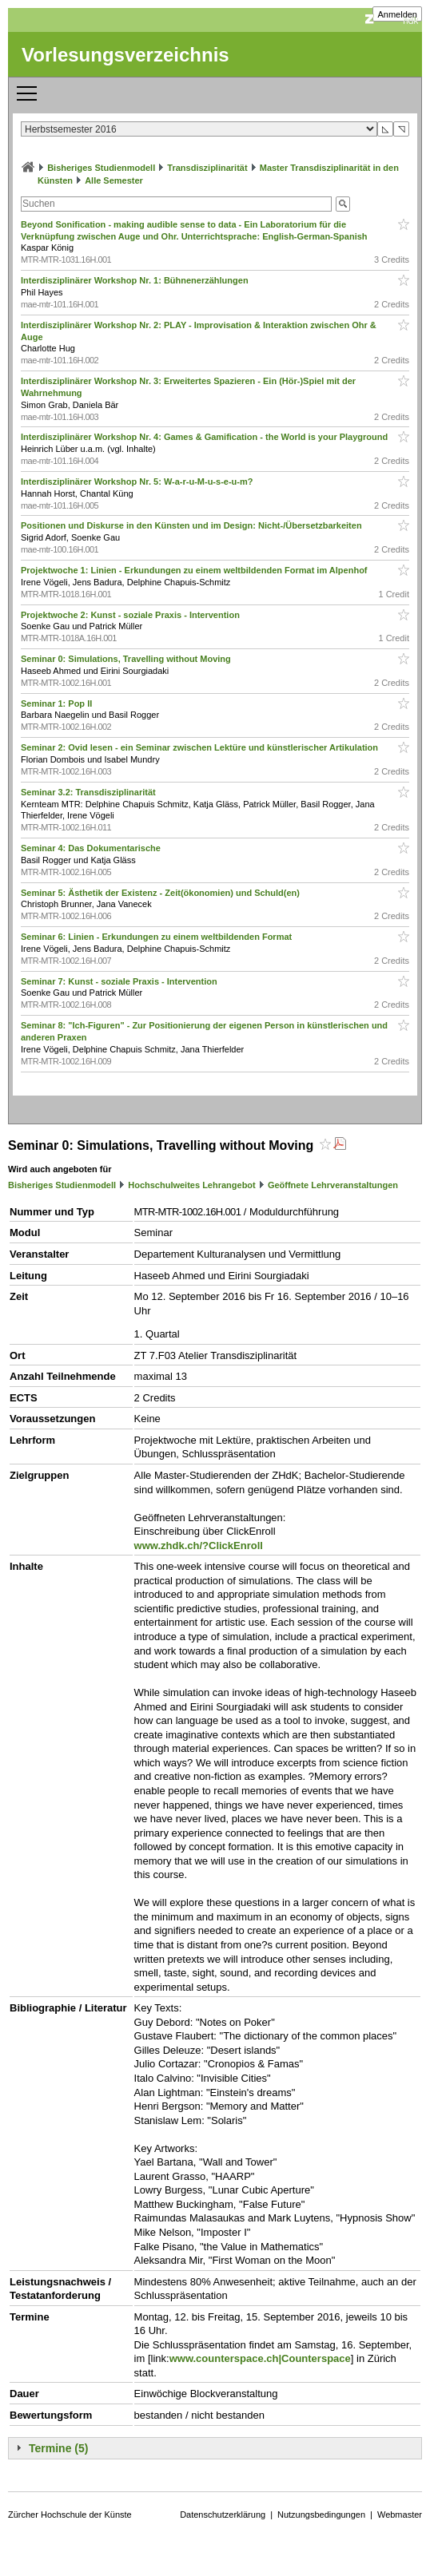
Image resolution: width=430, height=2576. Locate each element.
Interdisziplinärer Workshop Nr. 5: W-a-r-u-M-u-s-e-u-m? (138, 481)
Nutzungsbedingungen (321, 2514)
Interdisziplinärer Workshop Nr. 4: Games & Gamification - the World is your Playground (205, 437)
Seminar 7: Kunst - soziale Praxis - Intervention (120, 981)
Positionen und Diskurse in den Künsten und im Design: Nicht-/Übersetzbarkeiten (192, 525)
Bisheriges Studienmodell (101, 167)
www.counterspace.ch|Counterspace (260, 2358)
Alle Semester (114, 180)
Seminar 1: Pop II (57, 703)
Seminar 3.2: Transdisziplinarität (89, 792)
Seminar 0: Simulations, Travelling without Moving (127, 659)
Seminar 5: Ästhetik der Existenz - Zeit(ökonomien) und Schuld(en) (161, 893)
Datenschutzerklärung (222, 2514)
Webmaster (399, 2514)
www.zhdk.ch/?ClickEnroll (198, 1546)
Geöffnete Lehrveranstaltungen (333, 1185)
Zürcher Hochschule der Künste (70, 2514)
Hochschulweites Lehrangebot (192, 1185)
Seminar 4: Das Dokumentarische (92, 848)
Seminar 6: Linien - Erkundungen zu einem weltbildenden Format (157, 936)
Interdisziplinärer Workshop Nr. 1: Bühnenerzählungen (136, 280)
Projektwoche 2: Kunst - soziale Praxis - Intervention (131, 615)
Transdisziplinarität (207, 167)
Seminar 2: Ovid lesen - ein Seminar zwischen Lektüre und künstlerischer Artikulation (200, 747)
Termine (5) (58, 2448)
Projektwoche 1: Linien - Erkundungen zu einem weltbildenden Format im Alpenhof (195, 570)
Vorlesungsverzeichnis (125, 54)
